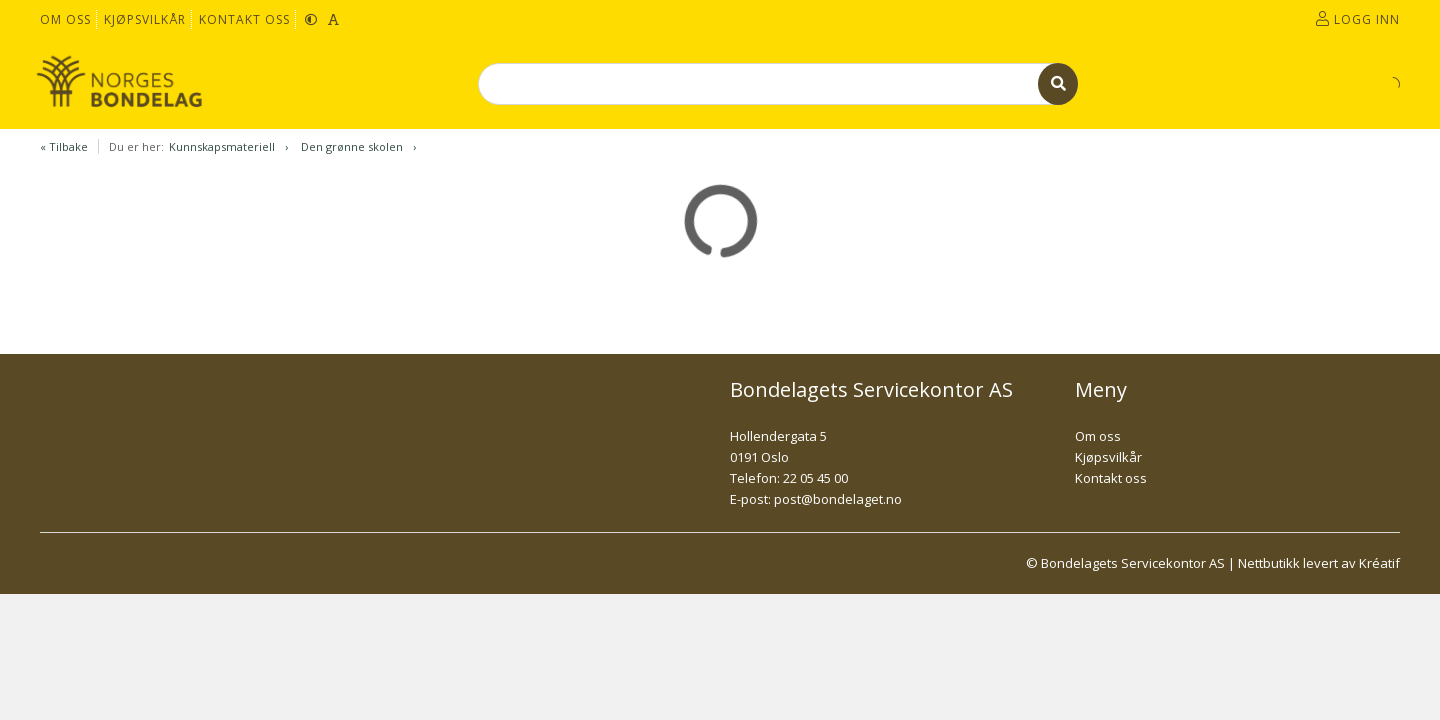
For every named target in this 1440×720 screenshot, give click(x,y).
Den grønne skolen (352, 146)
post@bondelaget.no (838, 499)
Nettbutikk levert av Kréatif (1319, 563)
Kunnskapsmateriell (222, 146)
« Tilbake (64, 146)
